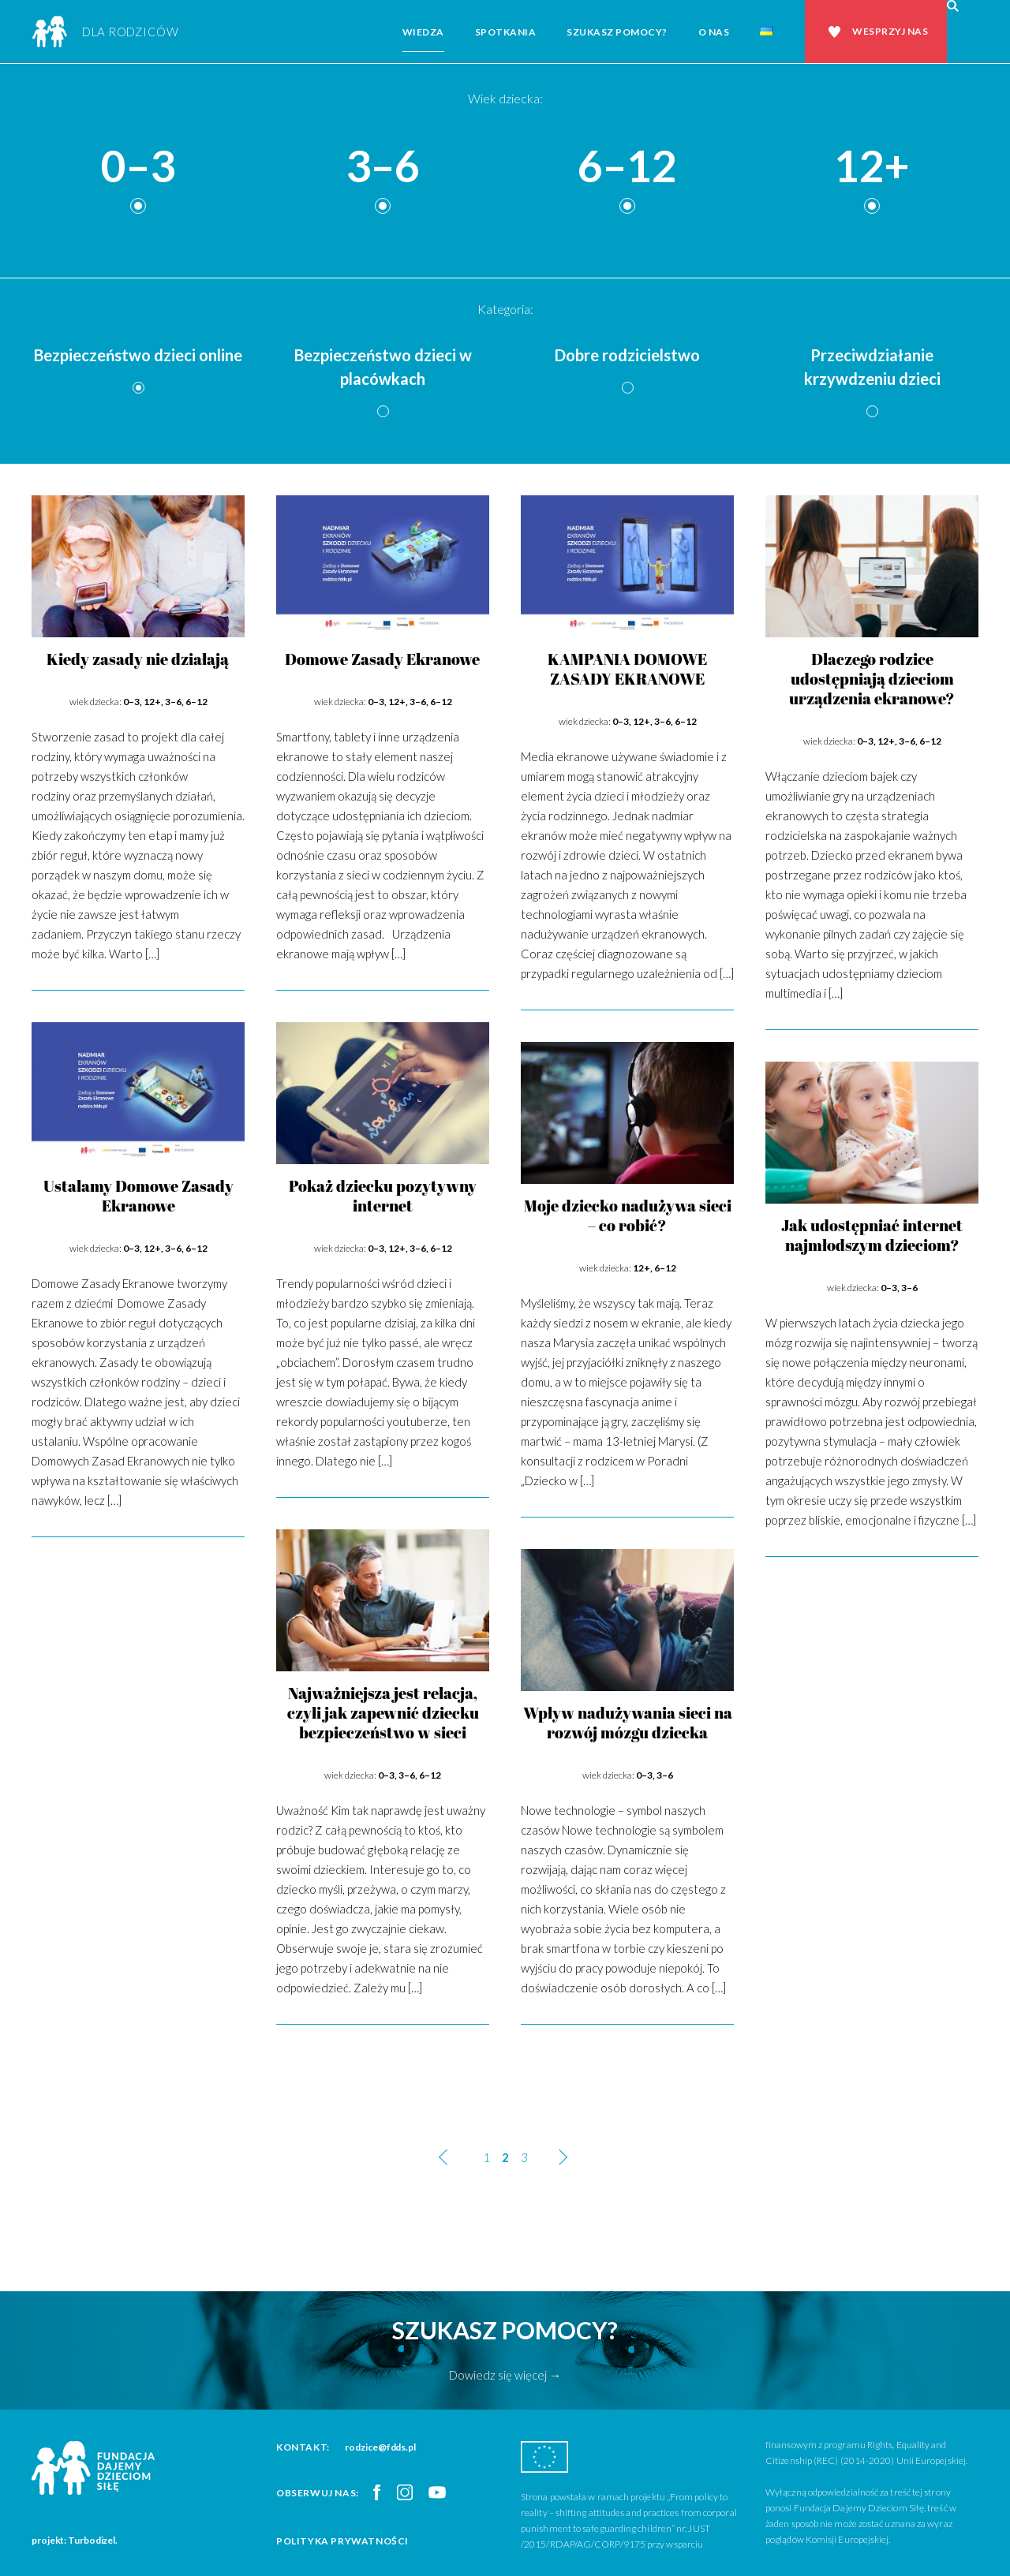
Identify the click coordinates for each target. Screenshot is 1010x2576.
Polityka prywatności (342, 2541)
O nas (714, 32)
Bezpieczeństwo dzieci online (138, 354)
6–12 (627, 167)
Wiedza (423, 32)
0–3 (138, 167)
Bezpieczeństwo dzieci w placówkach (383, 366)
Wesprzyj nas (890, 31)
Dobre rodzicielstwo (627, 354)
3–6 (383, 167)
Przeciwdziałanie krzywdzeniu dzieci (872, 366)
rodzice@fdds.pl (380, 2447)
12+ (872, 167)
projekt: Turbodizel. (75, 2540)
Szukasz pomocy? (617, 32)
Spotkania (506, 32)
